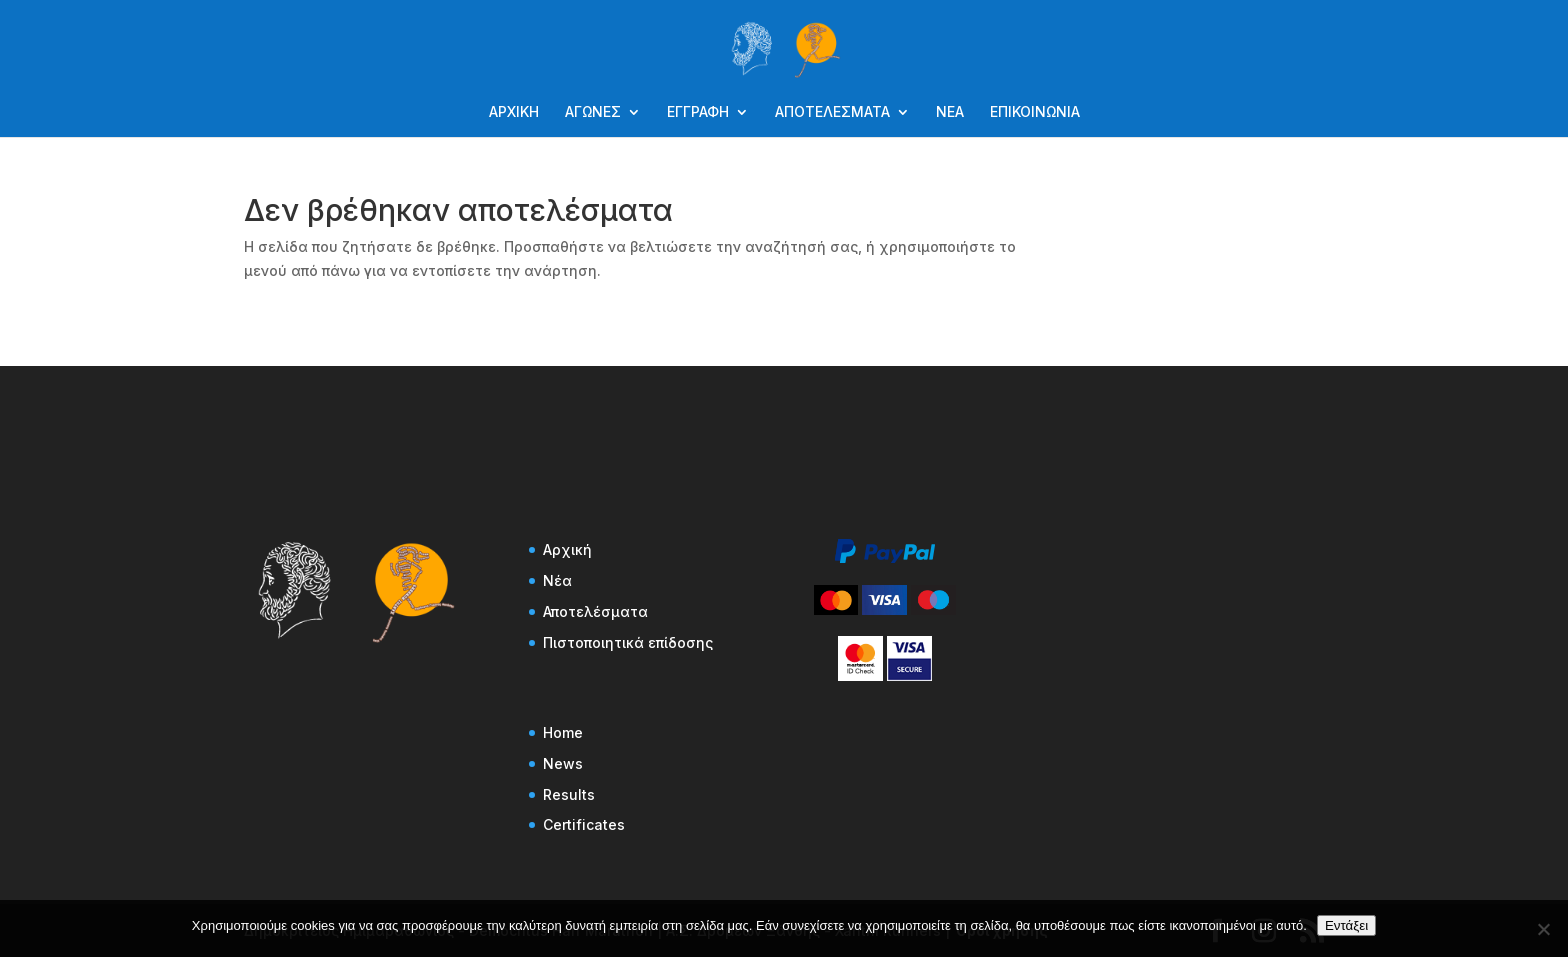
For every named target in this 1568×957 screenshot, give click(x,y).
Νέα (557, 580)
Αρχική (567, 549)
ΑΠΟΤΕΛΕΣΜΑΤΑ (832, 112)
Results (569, 794)
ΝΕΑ (950, 112)
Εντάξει (1346, 925)
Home (563, 732)
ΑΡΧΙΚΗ (514, 112)
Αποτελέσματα (595, 611)
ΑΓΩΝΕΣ (593, 112)
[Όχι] (1543, 929)
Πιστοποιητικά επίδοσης (628, 642)
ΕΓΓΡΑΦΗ (698, 112)
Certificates (584, 824)
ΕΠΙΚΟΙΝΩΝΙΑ (1035, 112)
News (563, 763)
